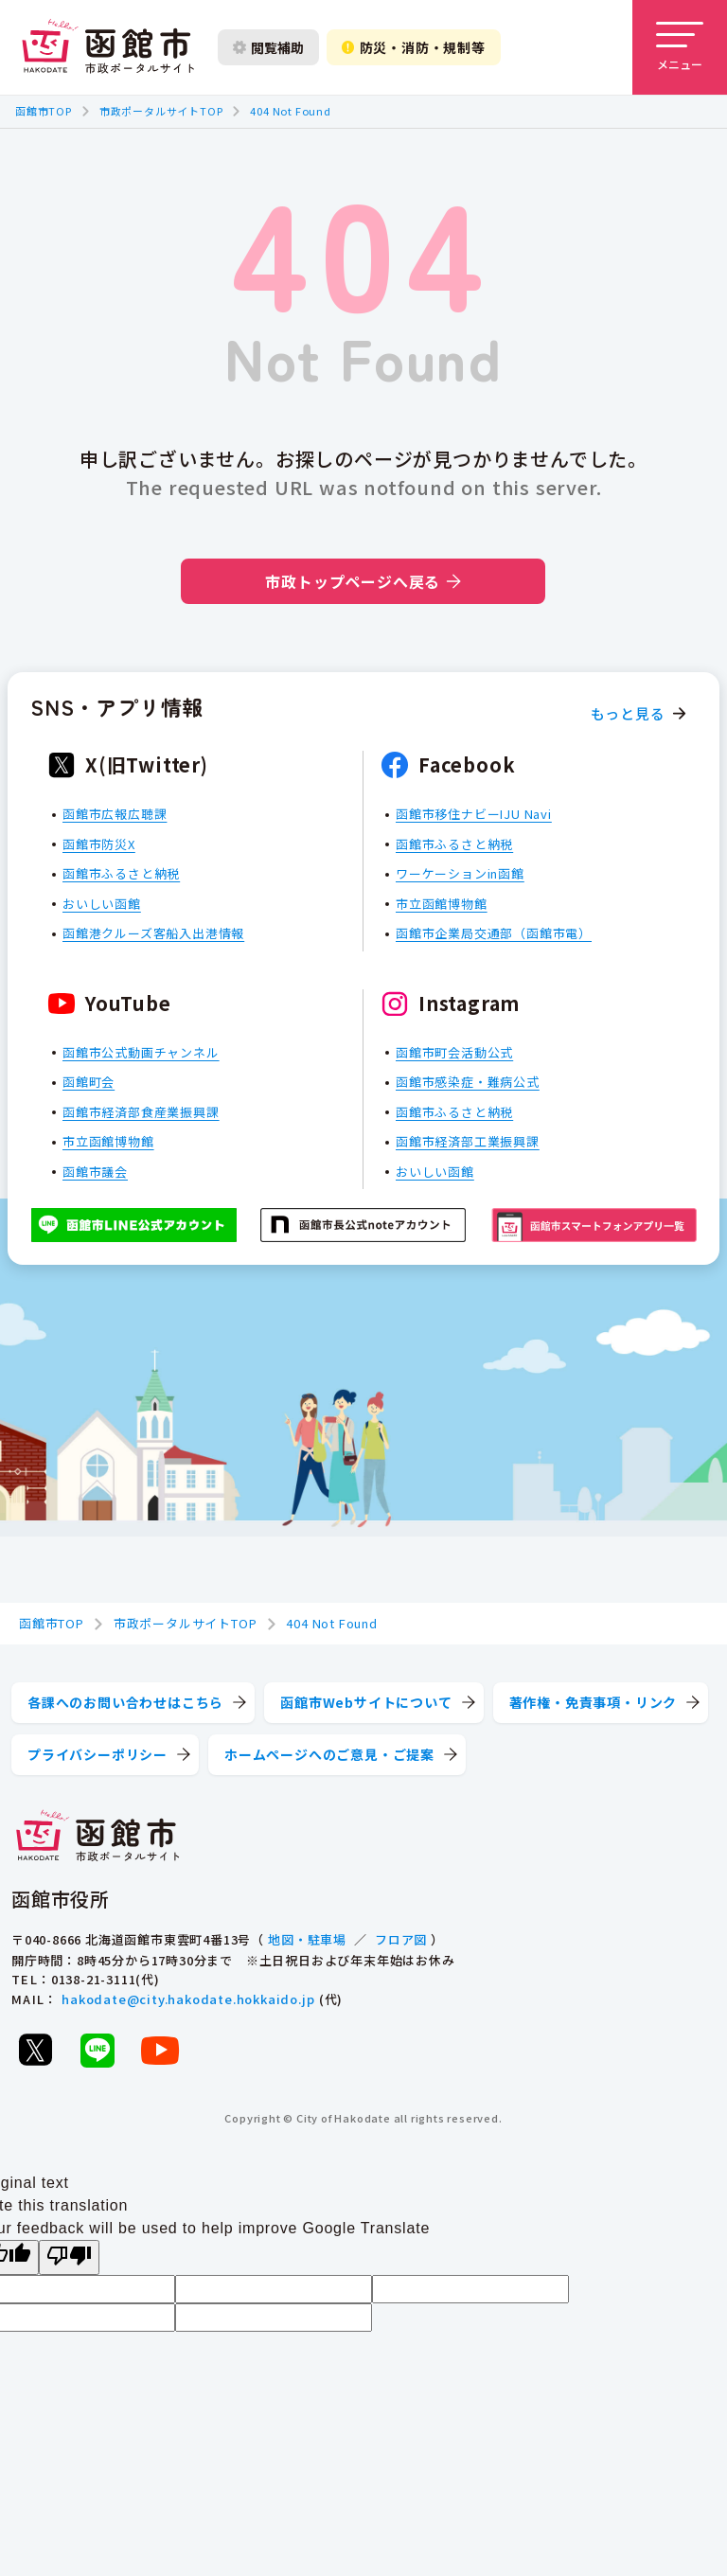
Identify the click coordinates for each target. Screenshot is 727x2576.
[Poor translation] (69, 2257)
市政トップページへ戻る (363, 581)
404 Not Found (290, 110)
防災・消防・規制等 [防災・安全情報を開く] (414, 47)
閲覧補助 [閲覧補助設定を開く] (268, 47)
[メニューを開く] (679, 47)
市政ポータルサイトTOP (161, 110)
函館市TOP (43, 110)
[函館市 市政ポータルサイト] (108, 47)
